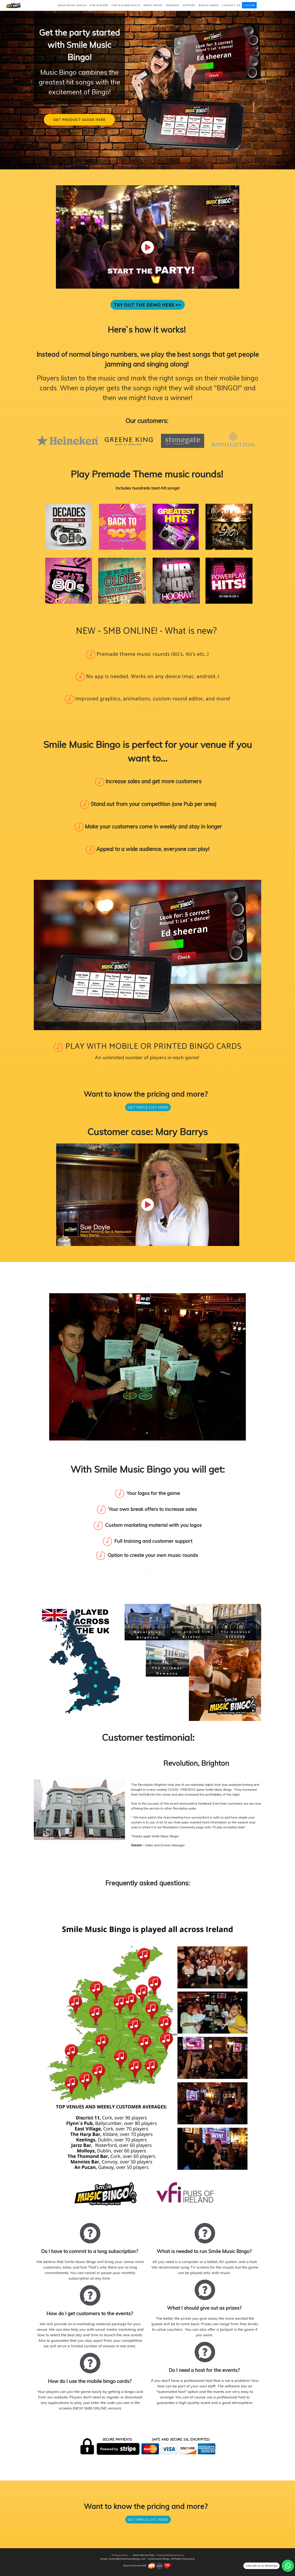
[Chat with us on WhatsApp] (268, 2566)
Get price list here (148, 1107)
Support (189, 5)
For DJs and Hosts (126, 5)
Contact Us (231, 5)
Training (172, 5)
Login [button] (249, 5)
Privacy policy (120, 2555)
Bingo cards (209, 5)
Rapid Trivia (153, 5)
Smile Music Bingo (72, 5)
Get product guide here (79, 120)
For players (99, 5)
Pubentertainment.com (170, 2555)
